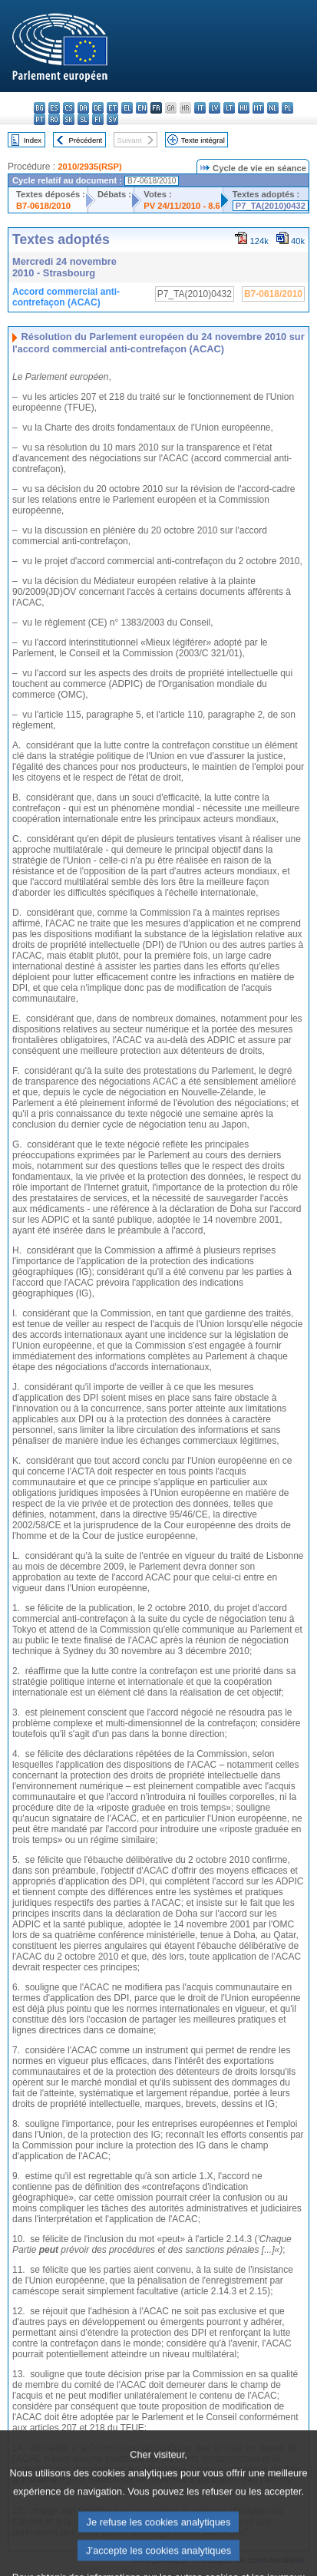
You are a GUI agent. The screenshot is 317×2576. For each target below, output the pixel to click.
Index (32, 140)
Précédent (86, 140)
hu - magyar (243, 108)
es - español (54, 108)
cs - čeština (68, 108)
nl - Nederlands (273, 108)
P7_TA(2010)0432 (270, 205)
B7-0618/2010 (43, 205)
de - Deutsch (98, 108)
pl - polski (287, 108)
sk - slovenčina (68, 119)
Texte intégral (203, 140)
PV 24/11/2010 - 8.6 (182, 205)
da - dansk (83, 108)
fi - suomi (98, 119)
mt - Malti (258, 108)
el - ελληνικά (127, 108)
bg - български (39, 108)
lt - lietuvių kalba (229, 108)
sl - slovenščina (83, 119)
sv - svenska (112, 119)
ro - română (54, 119)
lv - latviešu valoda (214, 108)
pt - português (39, 119)
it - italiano (200, 108)
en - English (141, 108)
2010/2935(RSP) (89, 166)
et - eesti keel (112, 108)
